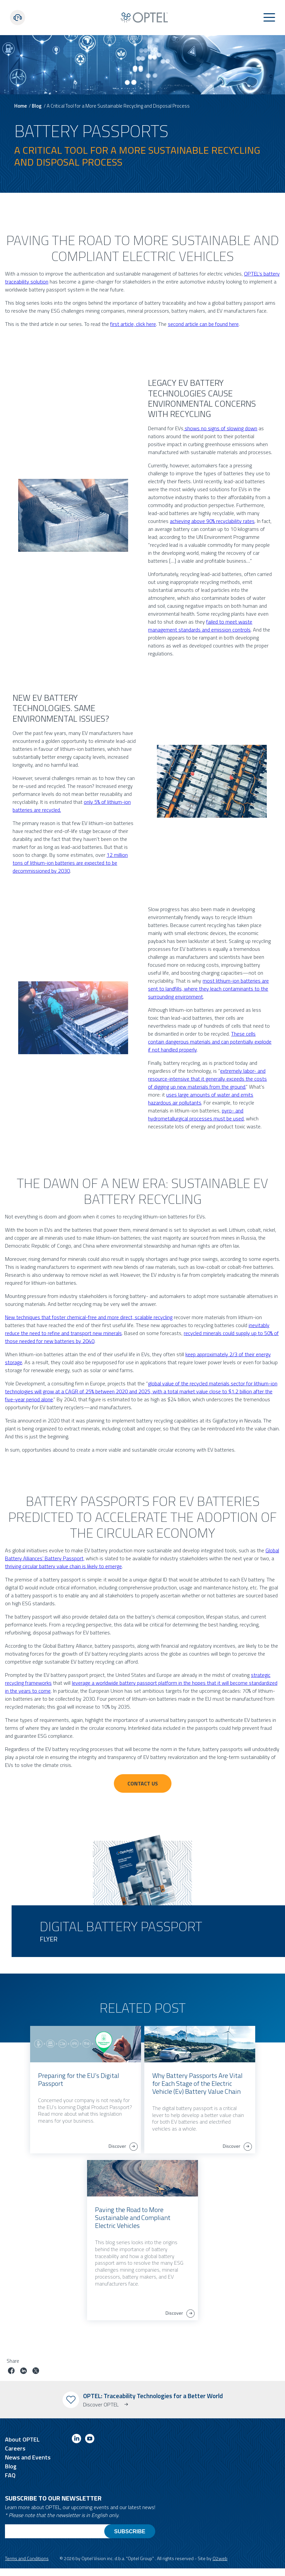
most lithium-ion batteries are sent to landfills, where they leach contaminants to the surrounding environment (208, 989)
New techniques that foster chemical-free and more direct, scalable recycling (88, 1317)
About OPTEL (22, 2439)
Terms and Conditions (27, 2558)
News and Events (28, 2457)
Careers (15, 2448)
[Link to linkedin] (76, 2439)
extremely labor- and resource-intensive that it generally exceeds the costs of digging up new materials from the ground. (207, 1079)
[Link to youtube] (90, 2439)
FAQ (10, 2475)
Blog (37, 106)
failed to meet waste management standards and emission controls (200, 626)
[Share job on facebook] (11, 2371)
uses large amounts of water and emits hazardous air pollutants (200, 1099)
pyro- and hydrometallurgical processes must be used (196, 1114)
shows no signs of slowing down (220, 428)
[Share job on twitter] (35, 2371)
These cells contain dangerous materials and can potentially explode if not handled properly (209, 1042)
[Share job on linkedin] (23, 2371)
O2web (220, 2558)
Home (20, 106)
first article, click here (133, 324)
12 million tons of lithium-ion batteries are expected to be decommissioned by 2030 (70, 863)
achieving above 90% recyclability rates (212, 521)
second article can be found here (203, 324)
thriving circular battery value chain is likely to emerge (63, 1566)
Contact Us (142, 1783)
